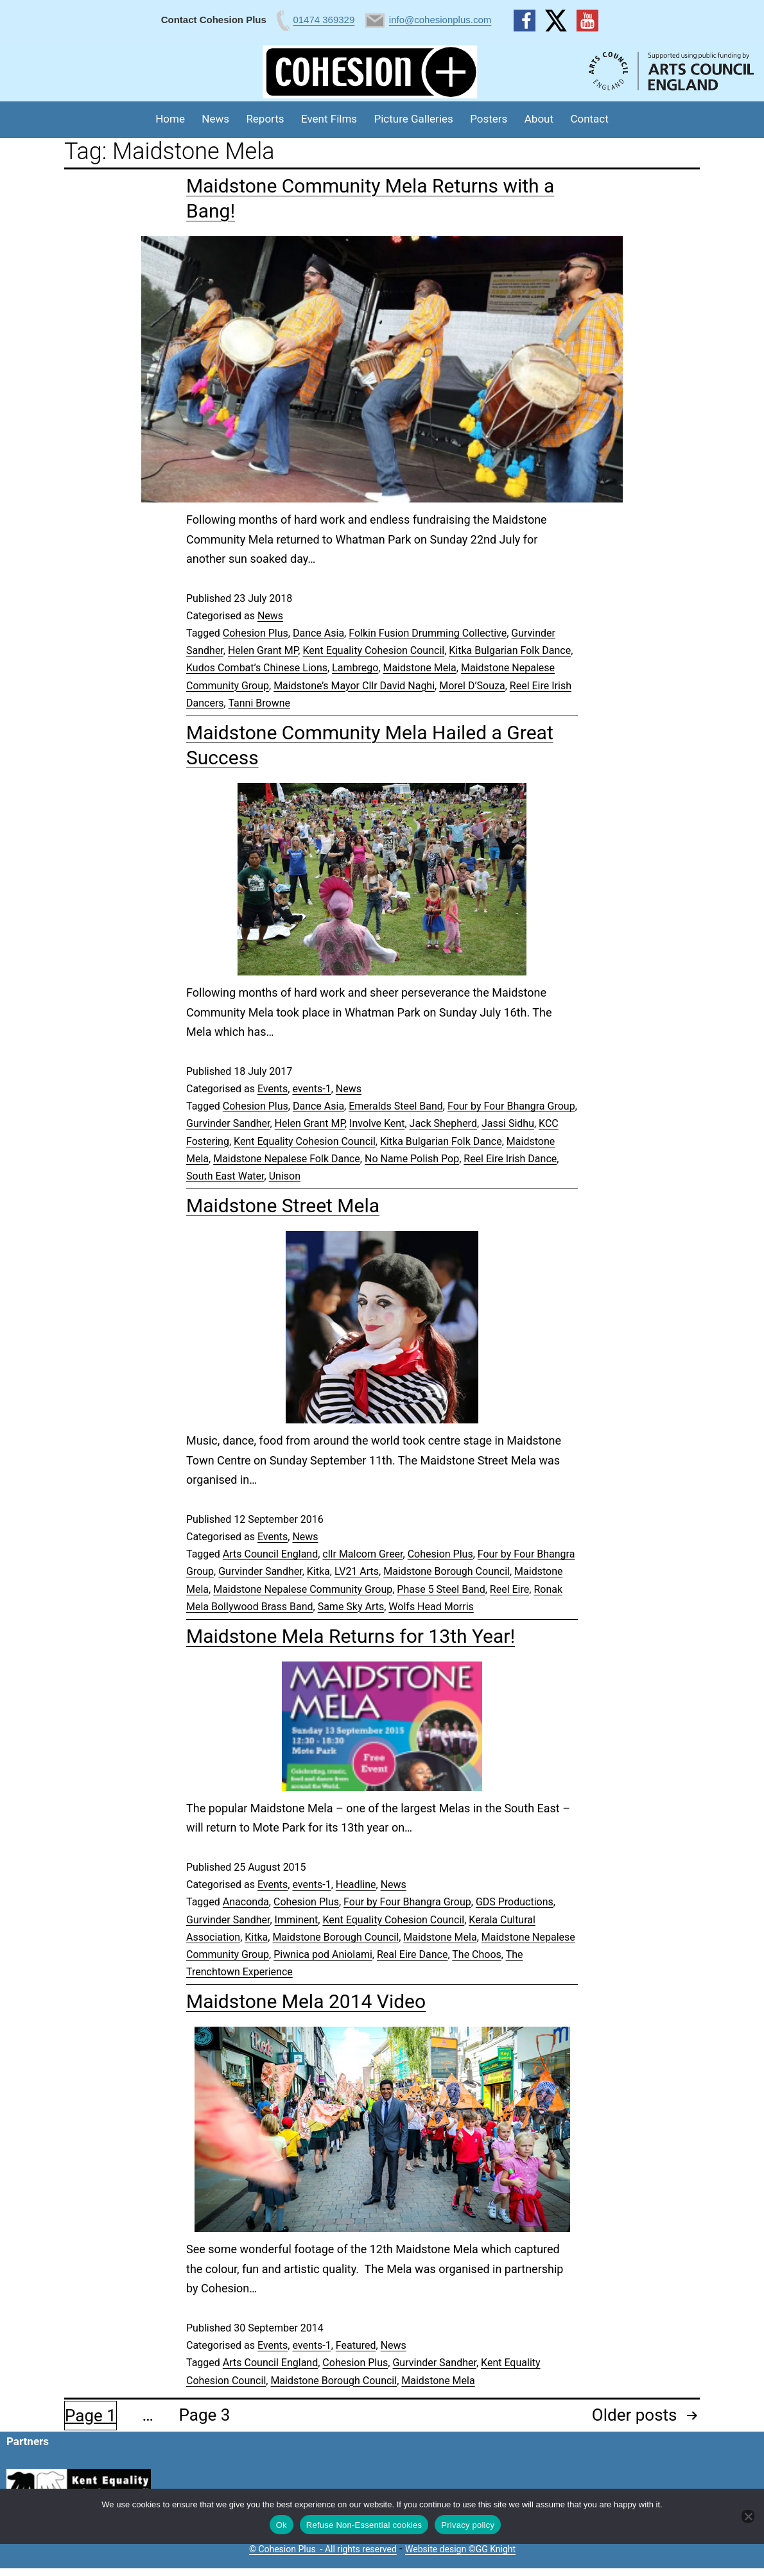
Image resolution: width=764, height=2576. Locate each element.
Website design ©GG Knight (460, 2549)
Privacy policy (467, 2525)
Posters (488, 118)
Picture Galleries (413, 118)
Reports (265, 118)
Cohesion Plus (255, 633)
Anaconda (246, 1902)
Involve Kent (376, 1123)
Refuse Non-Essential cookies (364, 2525)
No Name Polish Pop (412, 1159)
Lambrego (355, 668)
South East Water (225, 1176)
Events (272, 1089)
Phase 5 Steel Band (441, 1589)
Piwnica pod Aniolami (322, 1954)
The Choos (476, 1954)
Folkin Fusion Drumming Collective (428, 633)
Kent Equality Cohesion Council (373, 650)
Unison (284, 1176)
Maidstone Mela (419, 668)
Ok (281, 2525)
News (215, 118)
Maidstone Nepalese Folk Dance (286, 1159)
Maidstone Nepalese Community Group (302, 1589)
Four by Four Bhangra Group (511, 1106)
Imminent (296, 1920)
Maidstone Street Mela (282, 1205)
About (539, 118)
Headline (356, 1884)
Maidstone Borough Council (446, 1571)
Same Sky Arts (351, 1607)
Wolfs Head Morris (430, 1607)
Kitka (318, 1571)
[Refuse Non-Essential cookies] (748, 2516)
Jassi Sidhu (508, 1123)
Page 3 (204, 2415)
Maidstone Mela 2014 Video (306, 2001)
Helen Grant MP (263, 650)
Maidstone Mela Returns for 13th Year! (350, 1636)
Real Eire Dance (412, 1954)
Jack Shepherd (443, 1123)
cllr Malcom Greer (362, 1554)
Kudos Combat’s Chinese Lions (256, 668)
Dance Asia (318, 633)
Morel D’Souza (472, 686)
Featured (356, 2345)
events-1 (311, 1089)
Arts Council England (270, 1554)
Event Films (329, 118)
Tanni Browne (259, 703)
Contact (589, 118)
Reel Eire (509, 1589)
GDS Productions (514, 1902)
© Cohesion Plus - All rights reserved (323, 2549)
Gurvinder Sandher (228, 1123)
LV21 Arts (356, 1571)
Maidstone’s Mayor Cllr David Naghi (354, 686)
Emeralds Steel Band (396, 1106)
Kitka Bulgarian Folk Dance (510, 650)
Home (170, 118)
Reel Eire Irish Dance (510, 1159)
